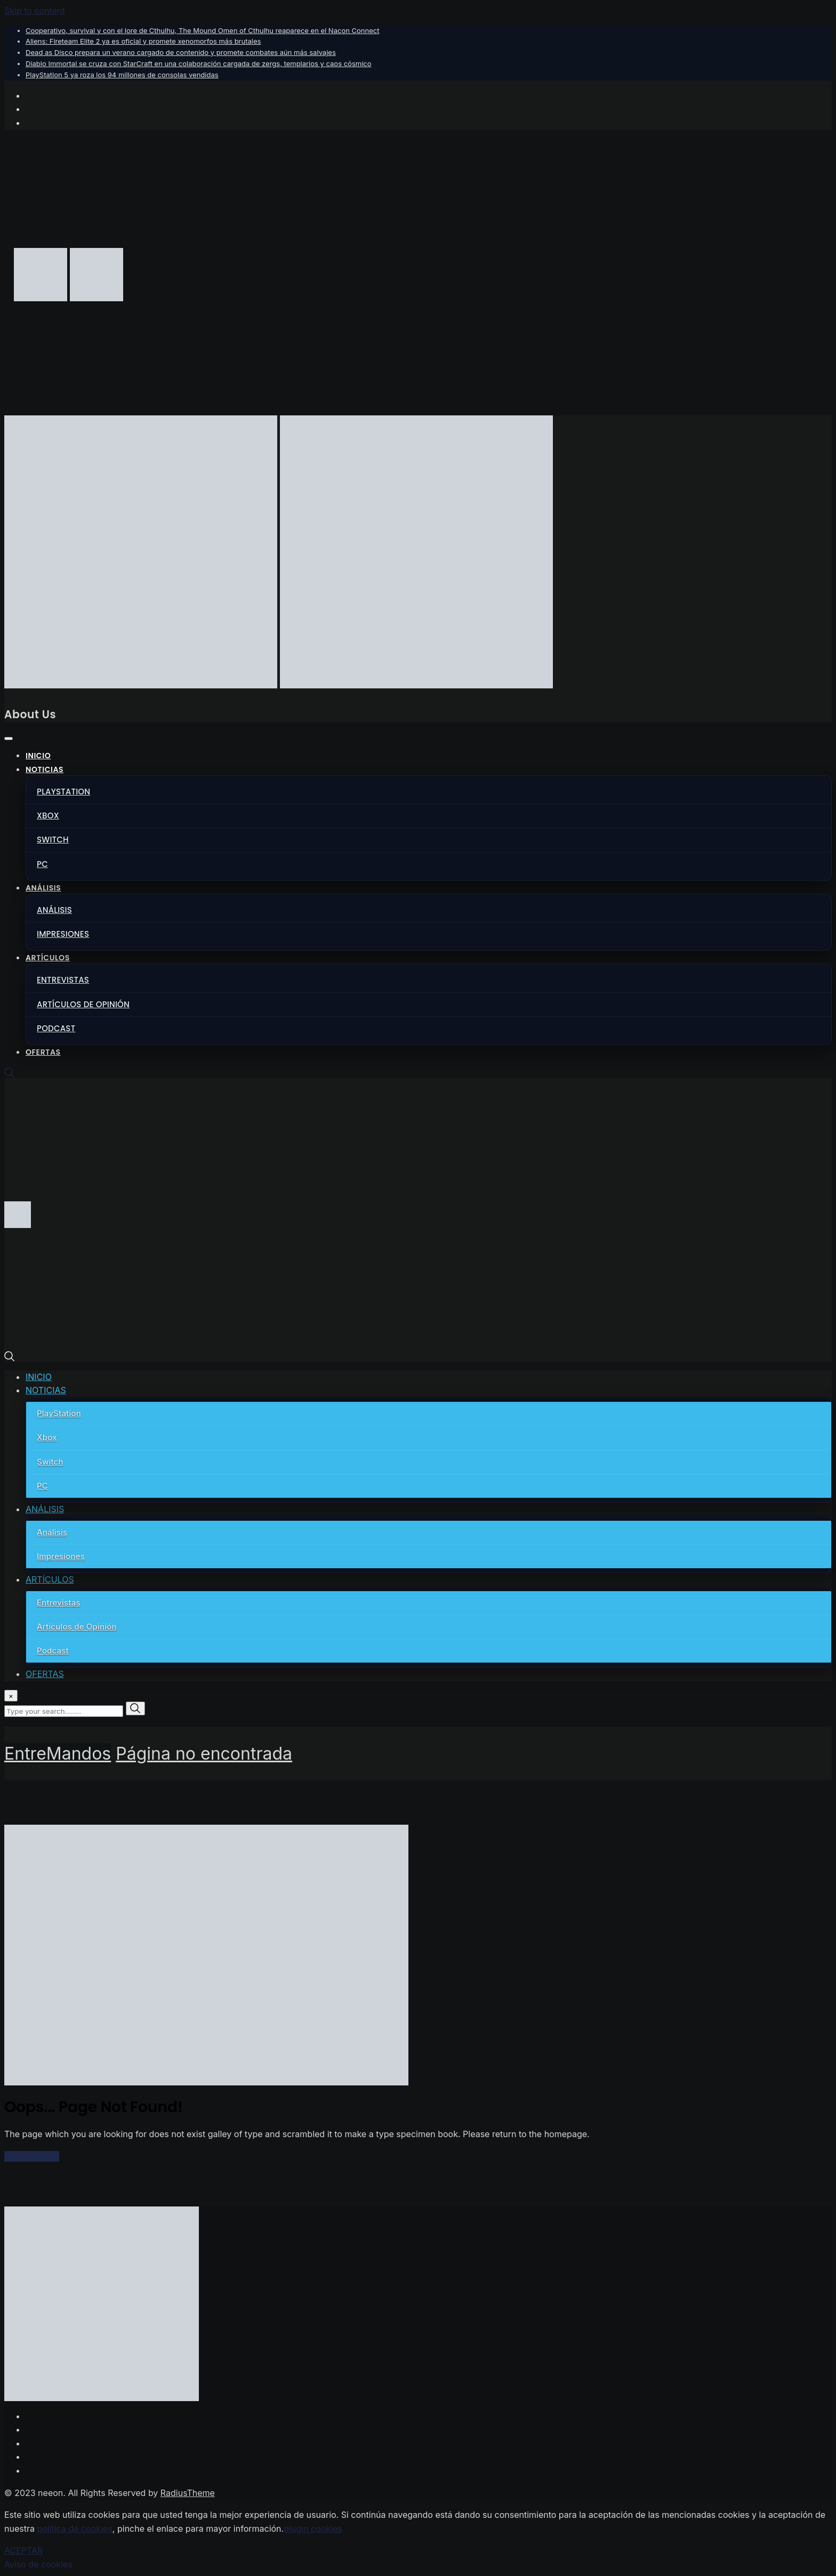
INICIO (38, 755)
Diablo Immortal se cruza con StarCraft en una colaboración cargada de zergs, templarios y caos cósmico (199, 63)
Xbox (48, 815)
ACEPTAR (23, 2550)
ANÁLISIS (43, 887)
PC (42, 864)
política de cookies (74, 2528)
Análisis (54, 910)
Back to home (31, 2156)
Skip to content (34, 10)
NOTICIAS (44, 769)
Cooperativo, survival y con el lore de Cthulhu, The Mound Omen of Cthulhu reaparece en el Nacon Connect (202, 30)
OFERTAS (43, 1052)
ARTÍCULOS (48, 957)
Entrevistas (63, 979)
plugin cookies (313, 2528)
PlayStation (63, 791)
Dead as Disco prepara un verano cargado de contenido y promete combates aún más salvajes (181, 52)
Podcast (56, 1028)
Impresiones (63, 934)
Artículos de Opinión (83, 1004)
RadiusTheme (187, 2492)
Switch (53, 839)
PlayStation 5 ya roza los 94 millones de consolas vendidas (122, 74)
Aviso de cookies (38, 2564)
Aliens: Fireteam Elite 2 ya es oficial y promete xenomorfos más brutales (143, 41)
